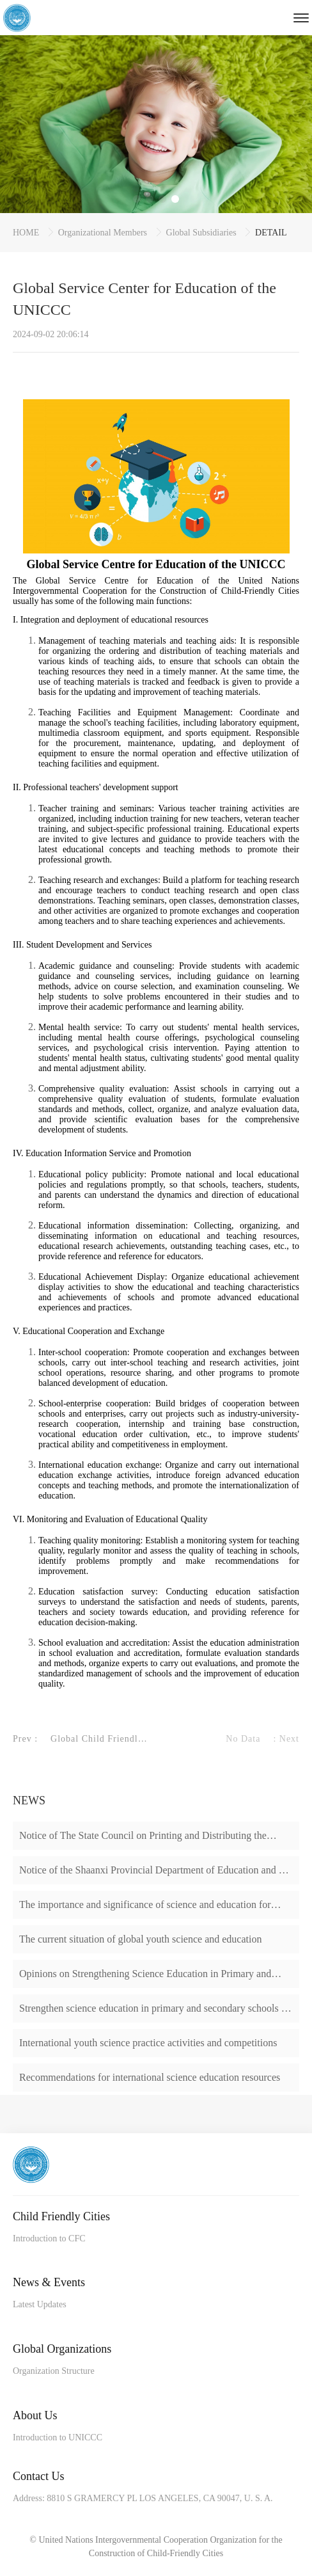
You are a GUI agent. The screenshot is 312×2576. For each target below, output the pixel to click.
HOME (27, 232)
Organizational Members (104, 232)
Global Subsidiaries (202, 232)
